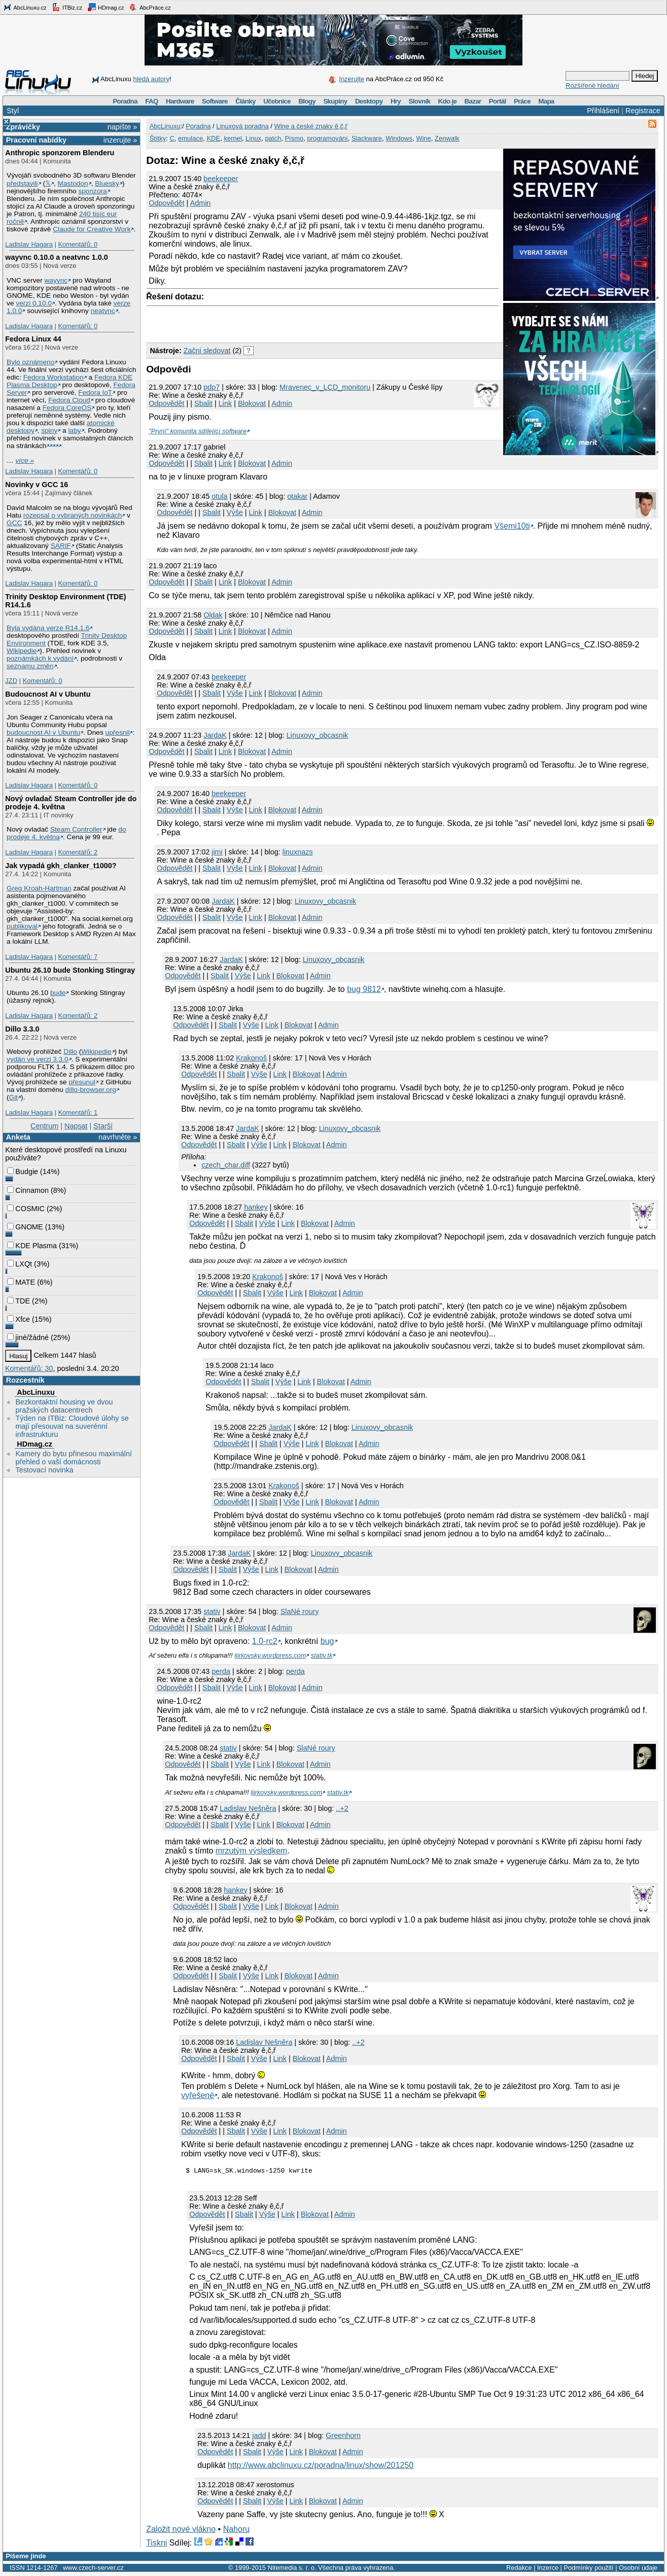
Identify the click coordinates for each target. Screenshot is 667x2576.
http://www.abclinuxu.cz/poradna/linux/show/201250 (320, 2466)
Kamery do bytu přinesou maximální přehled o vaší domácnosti (73, 1458)
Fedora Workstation (53, 377)
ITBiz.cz (67, 7)
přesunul (81, 1082)
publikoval (22, 926)
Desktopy (369, 101)
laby (74, 430)
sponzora (92, 191)
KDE (213, 138)
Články (245, 101)
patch (273, 138)
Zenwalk (447, 138)
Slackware (367, 138)
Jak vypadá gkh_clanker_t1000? (60, 866)
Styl (13, 111)
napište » (122, 127)
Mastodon (73, 183)
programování (327, 138)
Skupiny (335, 101)
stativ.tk (321, 1655)
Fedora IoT (95, 392)
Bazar (473, 101)
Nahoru (236, 2530)
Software (215, 101)
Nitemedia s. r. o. (292, 2569)
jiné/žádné (28, 1337)
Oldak (213, 615)
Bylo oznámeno (30, 362)
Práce (522, 101)
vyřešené (197, 2095)
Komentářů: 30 (29, 1368)
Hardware (180, 101)
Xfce (18, 1319)
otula (219, 496)
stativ (212, 1611)
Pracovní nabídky (36, 140)
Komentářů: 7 (77, 956)
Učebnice (277, 101)
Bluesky (107, 183)
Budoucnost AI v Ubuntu (47, 694)
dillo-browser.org (90, 1089)
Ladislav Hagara (29, 244)
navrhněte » (117, 1137)
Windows (398, 138)
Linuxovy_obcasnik (317, 735)
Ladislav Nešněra (248, 1808)
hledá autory (151, 79)
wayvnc (56, 280)
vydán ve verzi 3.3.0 (37, 1059)
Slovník (419, 101)
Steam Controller (76, 829)
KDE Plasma (32, 1246)
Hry (396, 101)
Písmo (294, 138)
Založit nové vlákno (181, 2530)
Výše (235, 512)
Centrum (44, 1126)
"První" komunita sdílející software (198, 431)
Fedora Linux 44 (33, 339)
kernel (232, 138)
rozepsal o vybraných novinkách (72, 515)
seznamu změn (30, 666)
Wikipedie (22, 651)
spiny (49, 430)
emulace (190, 138)
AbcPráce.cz (149, 7)
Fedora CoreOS (67, 407)
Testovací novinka (44, 1470)
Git (13, 1097)
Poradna (125, 101)
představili (22, 183)
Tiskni (156, 2544)
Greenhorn (343, 2437)
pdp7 (211, 387)
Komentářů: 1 (77, 1112)
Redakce (519, 2569)
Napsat (76, 1126)
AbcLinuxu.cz (25, 7)
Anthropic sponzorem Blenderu (59, 153)
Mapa (546, 101)
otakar (297, 496)
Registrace (642, 111)
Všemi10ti (512, 526)
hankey (255, 1207)
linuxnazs (298, 852)
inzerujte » (120, 140)
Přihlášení (603, 111)
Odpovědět (166, 203)
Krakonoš (251, 1058)
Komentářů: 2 (77, 852)
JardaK (215, 735)
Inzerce (547, 2569)
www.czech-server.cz (93, 2569)
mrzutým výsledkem (251, 1850)
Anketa (18, 1137)
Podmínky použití (588, 2569)
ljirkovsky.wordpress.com (270, 1655)
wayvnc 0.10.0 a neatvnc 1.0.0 (56, 257)
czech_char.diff (225, 1165)
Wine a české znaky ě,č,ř (310, 126)
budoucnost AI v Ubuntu (43, 732)
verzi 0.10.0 (34, 303)
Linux (253, 138)
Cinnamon (28, 1190)
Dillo (70, 1051)
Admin (200, 203)
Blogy (306, 101)
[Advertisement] (264, 321)
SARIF (61, 545)
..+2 (342, 1808)
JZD (11, 680)
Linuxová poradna (242, 126)
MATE (21, 1282)
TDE (18, 1301)
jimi (217, 852)
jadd (259, 2437)
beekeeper (220, 179)
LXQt (19, 1264)
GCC (14, 523)
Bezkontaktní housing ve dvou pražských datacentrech (64, 1406)
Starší (103, 1126)
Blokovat (252, 403)
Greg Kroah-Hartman (39, 888)
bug (327, 1641)
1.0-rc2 (264, 1641)
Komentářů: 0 (77, 244)
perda (221, 1671)
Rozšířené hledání (592, 85)
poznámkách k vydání (40, 658)
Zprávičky (23, 127)
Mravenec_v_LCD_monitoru (324, 387)
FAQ (151, 101)
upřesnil (118, 732)
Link (225, 403)
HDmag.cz (105, 7)
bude (57, 993)
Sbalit (203, 403)
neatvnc (103, 311)
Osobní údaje (638, 2569)
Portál (497, 101)
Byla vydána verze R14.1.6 (48, 628)
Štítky (158, 138)
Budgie (22, 1171)
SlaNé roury (299, 1611)
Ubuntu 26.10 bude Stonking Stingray (70, 970)
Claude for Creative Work (91, 229)
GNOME (25, 1227)
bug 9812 (364, 989)
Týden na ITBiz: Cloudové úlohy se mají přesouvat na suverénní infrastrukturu (71, 1426)
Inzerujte (351, 79)
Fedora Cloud (69, 400)
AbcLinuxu (35, 1392)
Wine (423, 138)
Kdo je (447, 101)
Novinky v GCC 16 (36, 484)
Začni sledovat (207, 351)
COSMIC (26, 1209)
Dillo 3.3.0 (22, 1029)
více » (25, 460)
